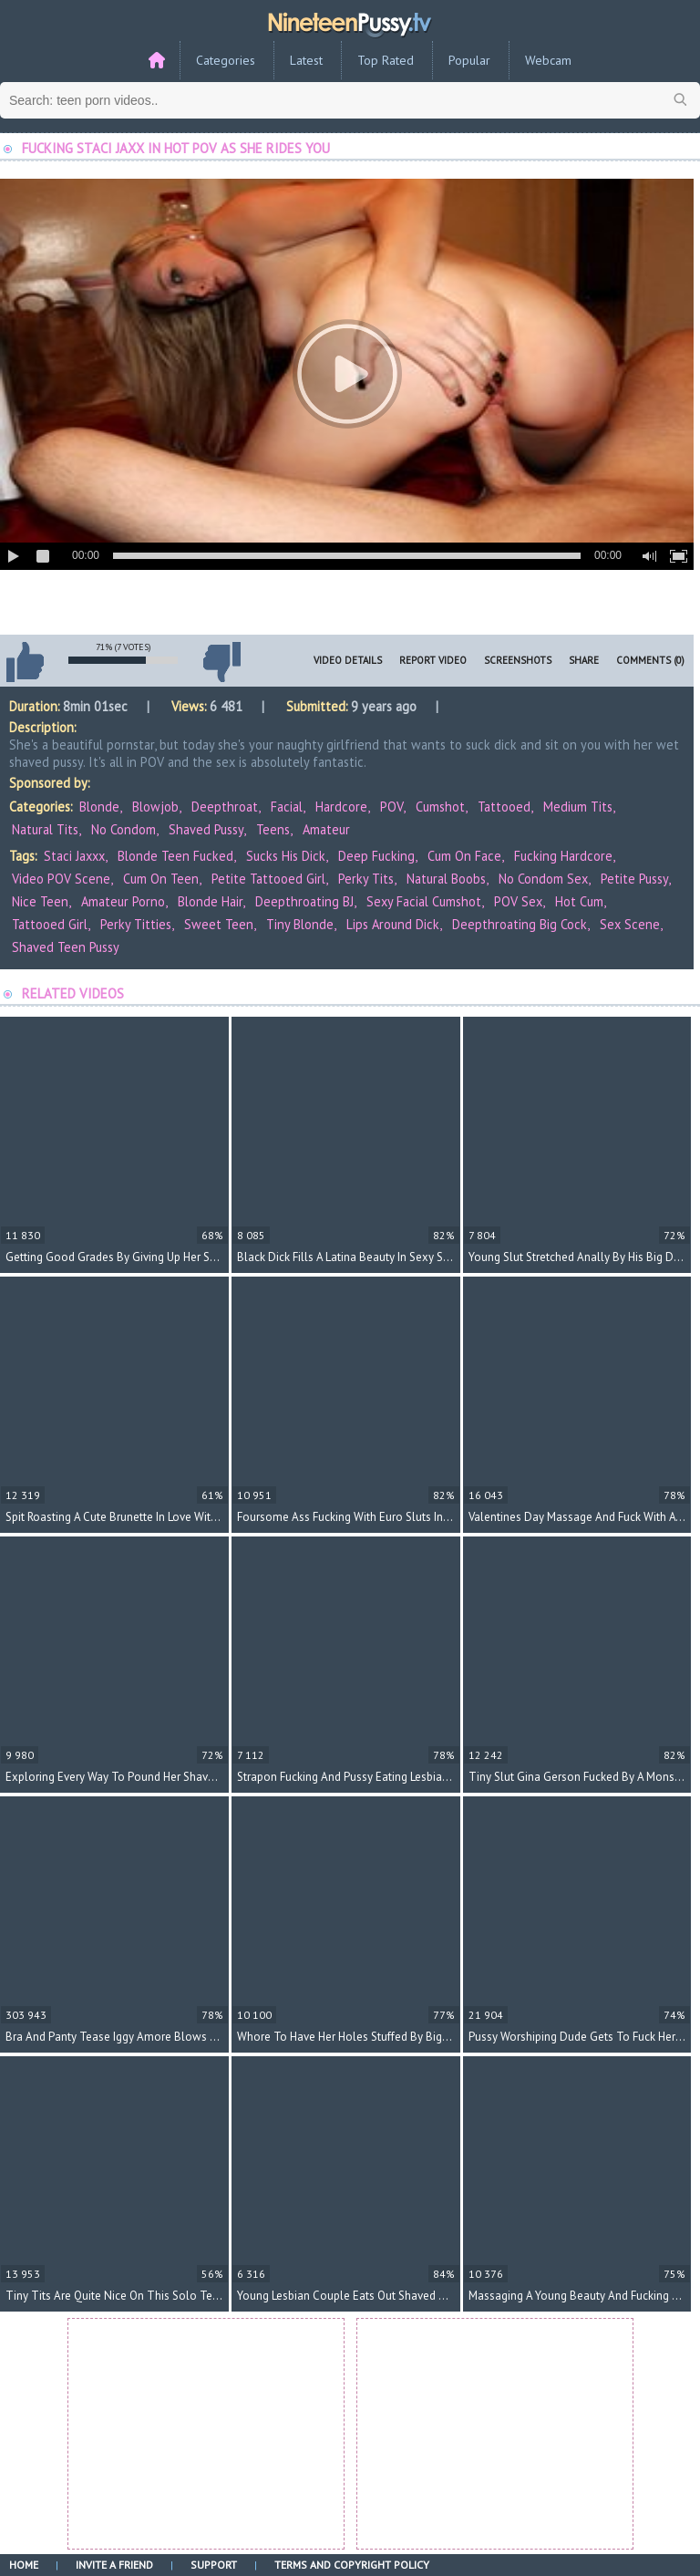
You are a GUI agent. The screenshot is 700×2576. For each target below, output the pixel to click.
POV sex (518, 901)
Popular (469, 60)
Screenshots (517, 660)
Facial (287, 806)
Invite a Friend (114, 2564)
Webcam (548, 60)
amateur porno (123, 901)
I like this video (24, 662)
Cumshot (440, 806)
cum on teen (161, 878)
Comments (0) (650, 660)
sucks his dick (285, 855)
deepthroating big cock (519, 924)
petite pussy (634, 878)
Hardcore (341, 806)
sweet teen (218, 924)
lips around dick (392, 924)
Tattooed (504, 806)
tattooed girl (50, 924)
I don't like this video (221, 662)
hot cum (579, 901)
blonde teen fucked (175, 855)
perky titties (135, 924)
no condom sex (543, 878)
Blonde (99, 806)
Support (213, 2564)
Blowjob (155, 806)
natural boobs (446, 878)
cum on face (464, 855)
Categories (225, 60)
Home (23, 2564)
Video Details (348, 660)
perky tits (366, 878)
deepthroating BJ (304, 901)
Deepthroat (224, 806)
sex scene (630, 924)
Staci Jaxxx (74, 855)
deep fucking (376, 855)
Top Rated (385, 60)
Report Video (433, 660)
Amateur (326, 829)
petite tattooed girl (268, 878)
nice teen (40, 901)
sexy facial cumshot (423, 901)
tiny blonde (300, 924)
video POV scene (61, 878)
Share (584, 660)
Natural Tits (45, 829)
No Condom (123, 829)
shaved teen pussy (65, 947)
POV (391, 806)
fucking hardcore (563, 855)
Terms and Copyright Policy (351, 2564)
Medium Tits (577, 806)
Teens (273, 829)
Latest (306, 60)
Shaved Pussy (206, 829)
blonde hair (210, 901)
